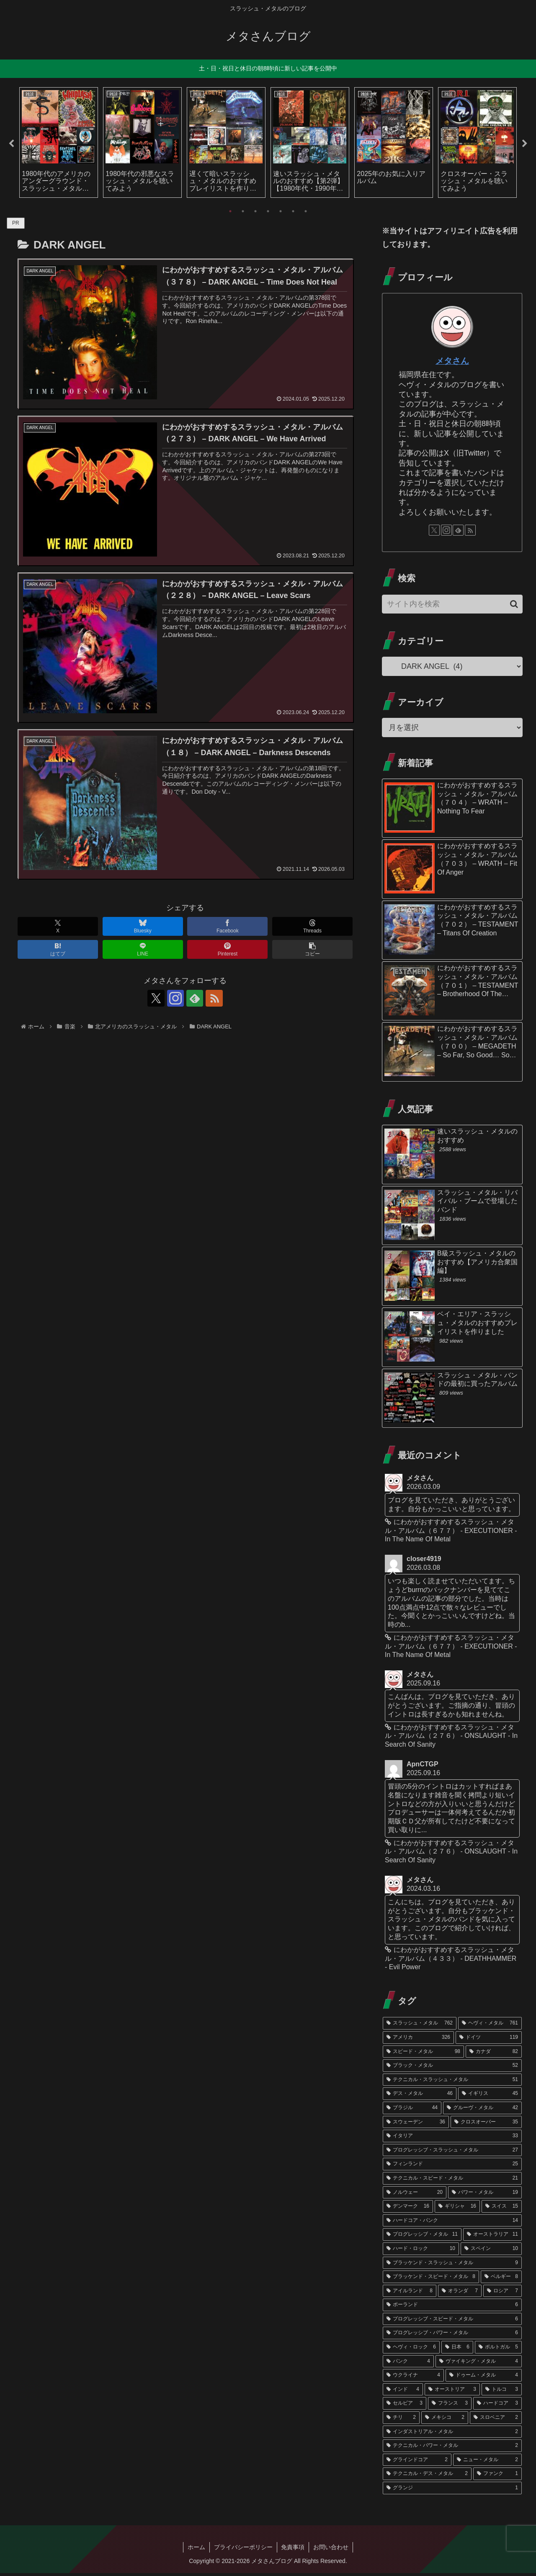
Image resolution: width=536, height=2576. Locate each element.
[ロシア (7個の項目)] (502, 2294)
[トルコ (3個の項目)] (502, 2392)
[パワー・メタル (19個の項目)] (485, 2195)
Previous (11, 144)
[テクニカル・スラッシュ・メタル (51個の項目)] (452, 2082)
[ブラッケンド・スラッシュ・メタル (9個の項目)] (452, 2266)
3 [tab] (255, 211)
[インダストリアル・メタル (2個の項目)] (452, 2434)
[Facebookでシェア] (227, 926)
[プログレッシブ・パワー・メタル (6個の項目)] (452, 2336)
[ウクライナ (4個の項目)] (413, 2378)
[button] (312, 949)
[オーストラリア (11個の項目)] (492, 2237)
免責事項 (293, 2550)
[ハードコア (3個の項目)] (497, 2406)
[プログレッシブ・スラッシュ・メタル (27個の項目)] (452, 2153)
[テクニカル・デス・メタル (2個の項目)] (427, 2476)
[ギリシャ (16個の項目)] (457, 2209)
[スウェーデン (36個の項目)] (416, 2125)
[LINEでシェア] (143, 949)
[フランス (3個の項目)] (450, 2406)
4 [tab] (268, 211)
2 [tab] (243, 211)
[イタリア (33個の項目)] (452, 2139)
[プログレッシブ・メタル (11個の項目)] (422, 2237)
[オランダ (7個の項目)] (460, 2294)
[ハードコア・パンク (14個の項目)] (452, 2223)
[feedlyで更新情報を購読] (194, 998)
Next (525, 144)
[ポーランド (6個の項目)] (452, 2308)
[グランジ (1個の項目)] (452, 2491)
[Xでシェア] (58, 926)
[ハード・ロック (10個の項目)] (421, 2251)
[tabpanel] (58, 142)
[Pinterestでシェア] (227, 949)
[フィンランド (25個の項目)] (452, 2167)
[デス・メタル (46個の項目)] (419, 2096)
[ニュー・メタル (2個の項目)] (487, 2463)
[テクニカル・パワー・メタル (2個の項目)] (452, 2448)
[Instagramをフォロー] (175, 998)
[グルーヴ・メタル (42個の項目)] (482, 2111)
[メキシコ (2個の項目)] (444, 2420)
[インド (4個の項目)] (403, 2392)
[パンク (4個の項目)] (408, 2364)
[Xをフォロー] (156, 998)
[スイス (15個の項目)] (502, 2209)
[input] (452, 604)
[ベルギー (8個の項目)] (501, 2279)
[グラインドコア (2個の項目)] (417, 2463)
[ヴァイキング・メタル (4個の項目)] (479, 2364)
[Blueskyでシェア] (143, 926)
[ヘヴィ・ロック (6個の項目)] (411, 2350)
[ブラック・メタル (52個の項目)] (452, 2068)
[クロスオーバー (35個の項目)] (486, 2125)
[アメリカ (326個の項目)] (418, 2040)
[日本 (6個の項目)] (457, 2350)
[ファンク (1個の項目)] (497, 2476)
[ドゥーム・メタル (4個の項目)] (484, 2378)
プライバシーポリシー (243, 2550)
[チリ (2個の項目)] (401, 2420)
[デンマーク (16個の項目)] (408, 2209)
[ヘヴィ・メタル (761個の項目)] (490, 2026)
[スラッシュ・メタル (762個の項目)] (419, 2026)
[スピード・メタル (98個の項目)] (423, 2054)
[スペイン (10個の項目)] (491, 2251)
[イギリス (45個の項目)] (490, 2096)
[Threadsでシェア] (312, 926)
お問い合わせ (331, 2550)
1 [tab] (230, 211)
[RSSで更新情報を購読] (214, 998)
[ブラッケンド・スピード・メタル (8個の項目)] (431, 2279)
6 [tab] (293, 211)
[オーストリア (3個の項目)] (452, 2392)
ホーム (196, 2550)
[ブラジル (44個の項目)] (412, 2111)
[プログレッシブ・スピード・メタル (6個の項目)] (452, 2322)
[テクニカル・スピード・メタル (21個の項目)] (452, 2181)
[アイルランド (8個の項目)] (409, 2294)
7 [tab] (306, 211)
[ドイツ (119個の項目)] (489, 2040)
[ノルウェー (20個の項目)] (414, 2195)
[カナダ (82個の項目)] (494, 2054)
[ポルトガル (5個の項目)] (498, 2350)
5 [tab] (280, 211)
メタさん (452, 360)
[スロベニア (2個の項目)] (496, 2420)
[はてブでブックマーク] (58, 949)
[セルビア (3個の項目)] (404, 2406)
